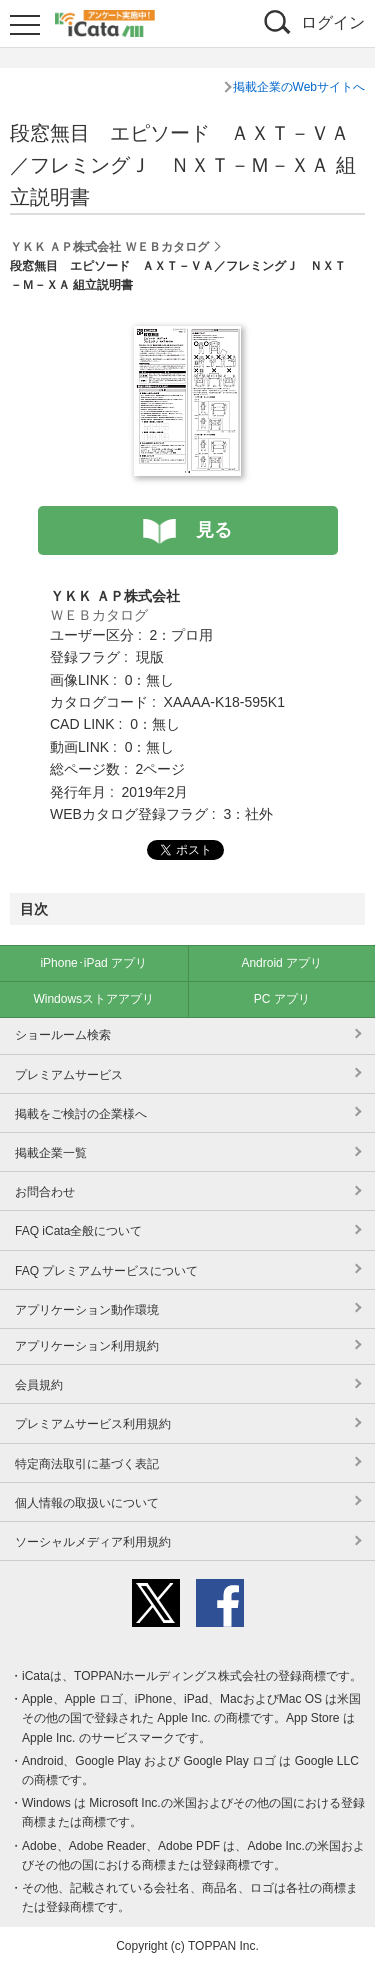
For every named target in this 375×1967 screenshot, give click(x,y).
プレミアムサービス (69, 1075)
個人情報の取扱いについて (87, 1503)
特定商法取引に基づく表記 (87, 1464)
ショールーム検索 (63, 1035)
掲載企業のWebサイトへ (299, 87)
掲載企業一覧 (51, 1153)
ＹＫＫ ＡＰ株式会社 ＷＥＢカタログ (109, 247)
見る (214, 530)
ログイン (333, 22)
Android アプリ (281, 963)
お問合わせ (45, 1192)
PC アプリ (282, 999)
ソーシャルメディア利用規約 (93, 1542)
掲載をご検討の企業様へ (81, 1114)
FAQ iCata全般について (78, 1231)
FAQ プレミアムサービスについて (106, 1271)
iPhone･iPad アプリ (93, 963)
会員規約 (39, 1385)
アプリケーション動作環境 (87, 1310)
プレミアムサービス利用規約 (93, 1424)
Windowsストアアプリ (93, 999)
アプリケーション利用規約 (87, 1346)
